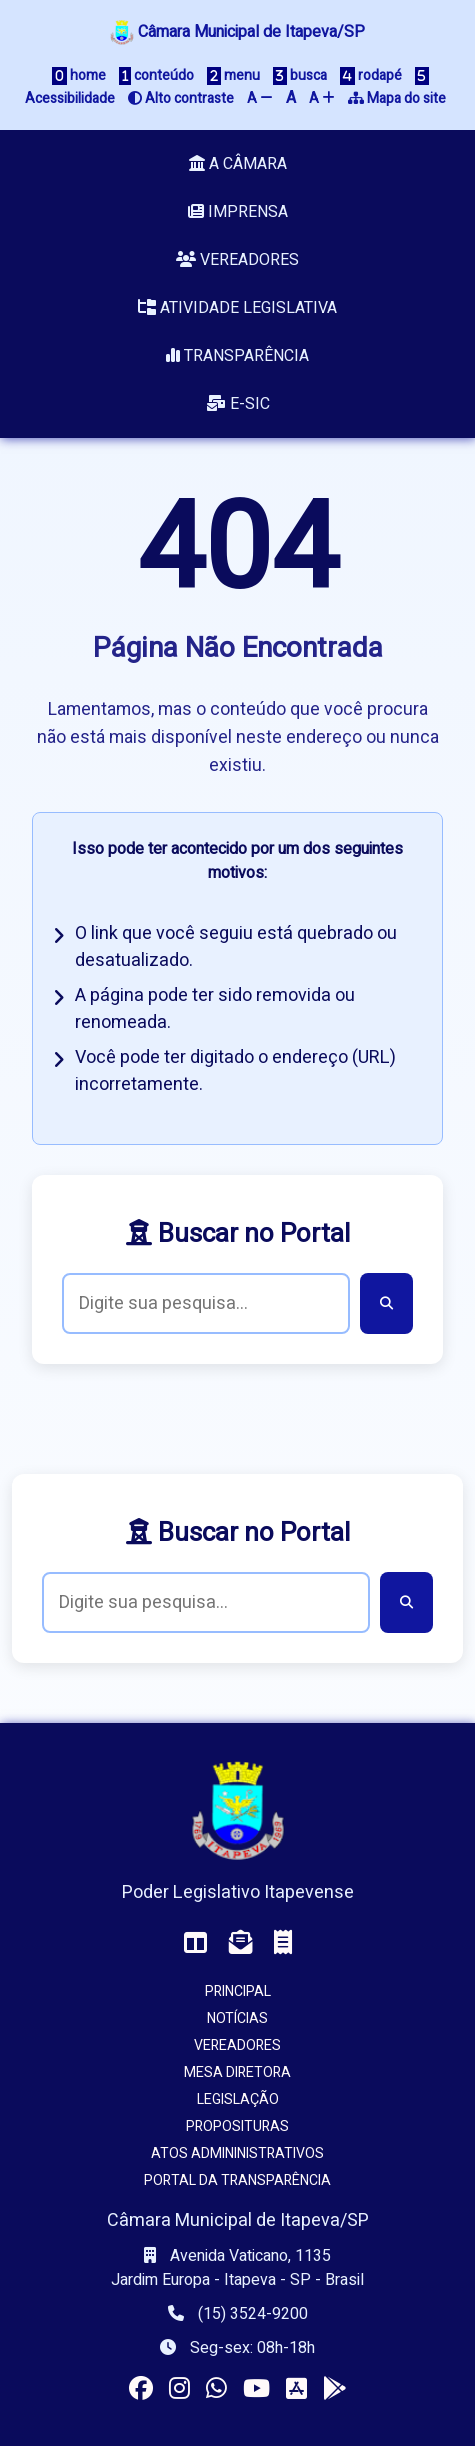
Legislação (238, 2099)
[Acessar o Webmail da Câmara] (241, 1943)
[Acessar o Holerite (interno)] (283, 1943)
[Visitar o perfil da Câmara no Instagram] (179, 2389)
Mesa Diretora (237, 2072)
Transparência (237, 356)
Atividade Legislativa (237, 308)
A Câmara (238, 164)
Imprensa (238, 212)
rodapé (371, 75)
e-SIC (238, 404)
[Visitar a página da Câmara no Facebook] (141, 2389)
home (79, 75)
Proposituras (237, 2126)
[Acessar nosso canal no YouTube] (256, 2389)
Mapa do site (397, 98)
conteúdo (156, 75)
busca (300, 75)
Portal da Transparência (237, 2180)
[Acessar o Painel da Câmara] (196, 1943)
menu (233, 75)
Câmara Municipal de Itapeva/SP (237, 32)
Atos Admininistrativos (237, 2153)
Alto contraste (181, 98)
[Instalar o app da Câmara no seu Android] (335, 2389)
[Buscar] (386, 1303)
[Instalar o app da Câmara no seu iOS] (296, 2389)
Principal (238, 1991)
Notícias (237, 2018)
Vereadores (237, 260)
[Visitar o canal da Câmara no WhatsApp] (216, 2389)
